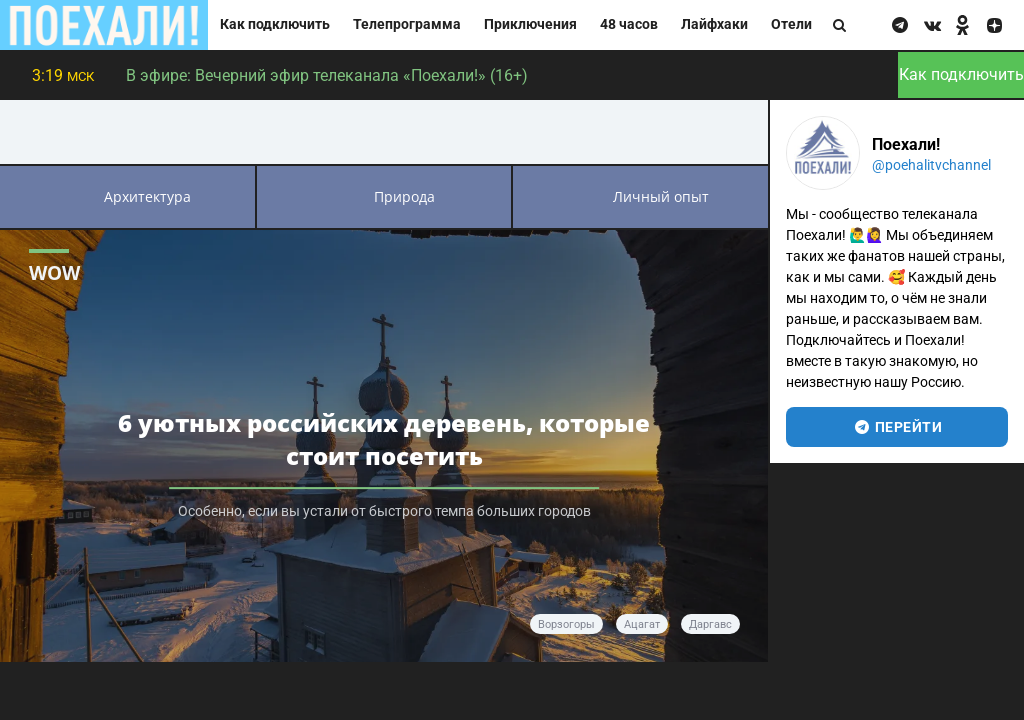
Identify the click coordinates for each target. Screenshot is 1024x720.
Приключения (530, 24)
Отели (791, 24)
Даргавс (710, 624)
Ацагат (642, 624)
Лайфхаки (714, 24)
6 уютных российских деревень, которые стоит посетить (384, 439)
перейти (897, 427)
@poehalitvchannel (931, 165)
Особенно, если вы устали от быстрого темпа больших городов (384, 511)
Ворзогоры (566, 624)
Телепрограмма (407, 24)
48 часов (629, 24)
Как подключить (275, 24)
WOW (54, 272)
